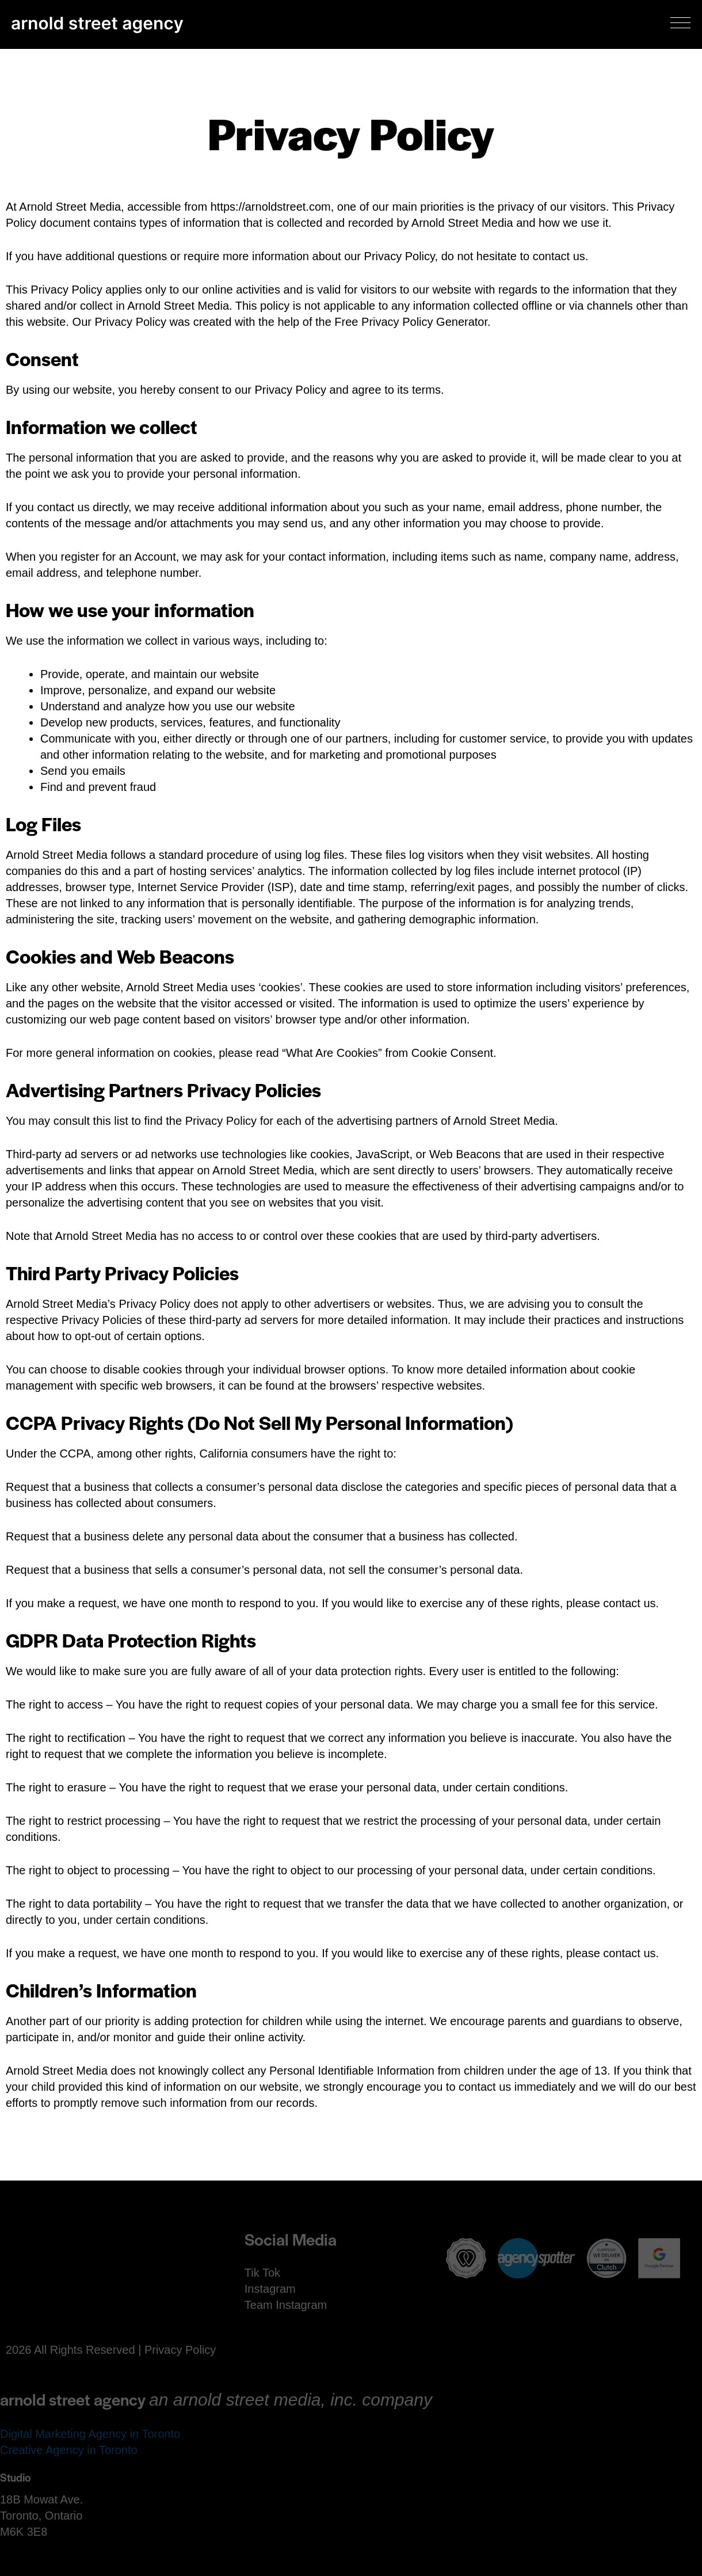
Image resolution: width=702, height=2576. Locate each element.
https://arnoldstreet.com (271, 206)
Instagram (270, 2288)
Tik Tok (262, 2272)
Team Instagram (286, 2305)
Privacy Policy (180, 2349)
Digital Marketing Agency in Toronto (90, 2433)
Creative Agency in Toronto (69, 2450)
